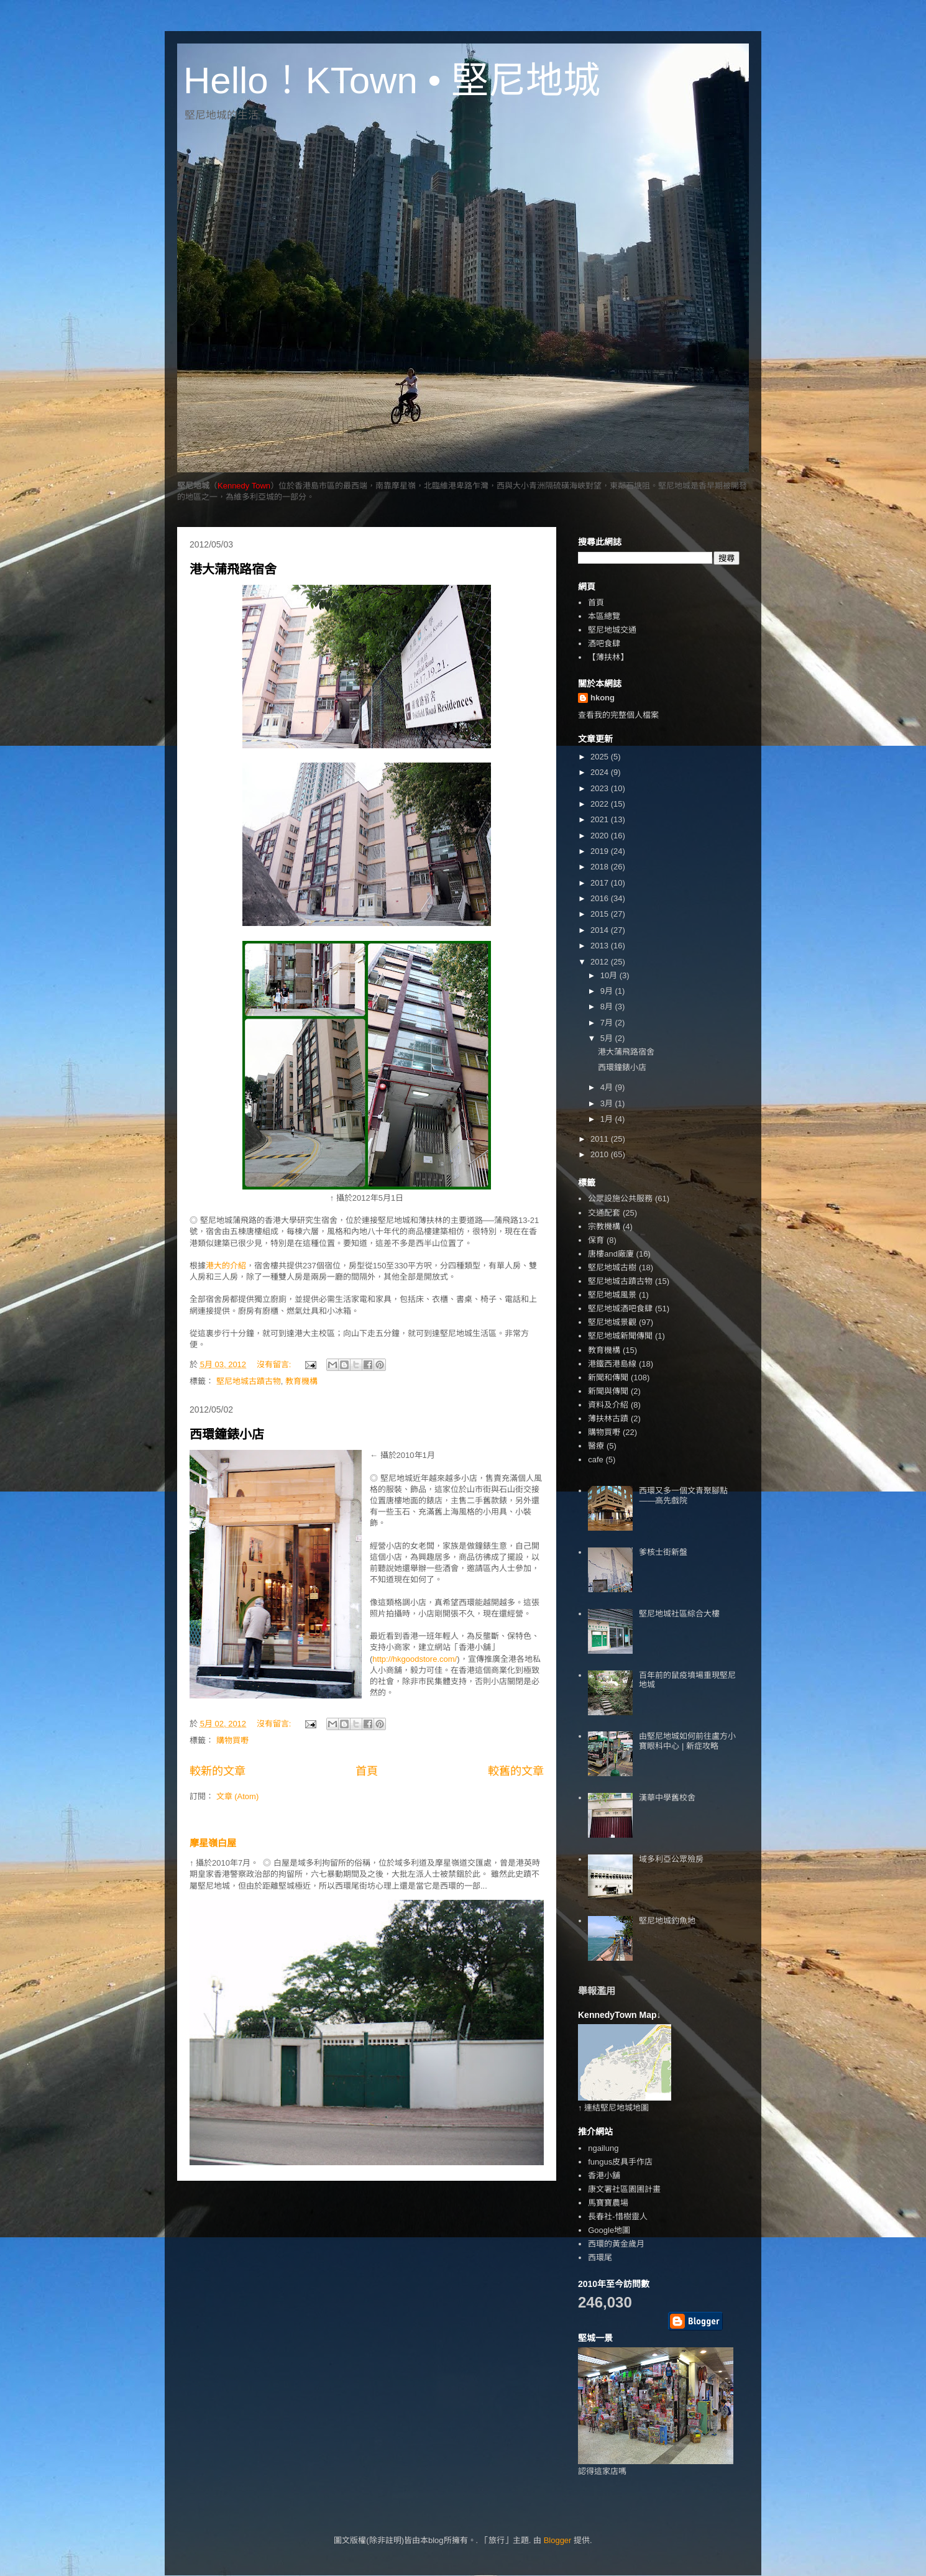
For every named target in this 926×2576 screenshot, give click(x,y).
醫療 (596, 1446)
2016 (600, 898)
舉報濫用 (596, 1991)
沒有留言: (275, 1364)
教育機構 (301, 1381)
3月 (607, 1103)
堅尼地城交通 (612, 630)
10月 (610, 975)
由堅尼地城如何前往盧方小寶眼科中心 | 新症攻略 (687, 1741)
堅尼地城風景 (612, 1294)
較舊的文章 (516, 1771)
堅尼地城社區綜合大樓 (679, 1613)
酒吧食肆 (604, 643)
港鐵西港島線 (612, 1363)
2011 (600, 1139)
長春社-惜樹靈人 (617, 2216)
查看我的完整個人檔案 (618, 715)
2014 (600, 930)
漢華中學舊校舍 (667, 1797)
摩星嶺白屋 (213, 1843)
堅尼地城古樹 (612, 1267)
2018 (600, 866)
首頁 (366, 1771)
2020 (600, 835)
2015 (600, 914)
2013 (600, 945)
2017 (600, 882)
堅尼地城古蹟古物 (248, 1381)
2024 (600, 772)
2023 (600, 788)
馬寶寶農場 (608, 2202)
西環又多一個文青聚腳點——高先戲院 (683, 1495)
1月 (607, 1119)
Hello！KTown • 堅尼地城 (391, 80)
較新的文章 (217, 1771)
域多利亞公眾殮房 (671, 1859)
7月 (607, 1022)
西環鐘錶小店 (227, 1434)
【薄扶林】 (608, 657)
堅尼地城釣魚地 (667, 1920)
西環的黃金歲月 (616, 2243)
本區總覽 (604, 616)
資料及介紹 (608, 1404)
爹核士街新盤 (663, 1552)
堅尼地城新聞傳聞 (620, 1336)
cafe (595, 1459)
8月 (607, 1006)
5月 (607, 1038)
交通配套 (604, 1212)
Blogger (558, 2540)
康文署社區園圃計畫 (624, 2189)
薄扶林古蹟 (608, 1418)
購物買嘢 (232, 1740)
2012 (600, 961)
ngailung (603, 2148)
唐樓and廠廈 (611, 1253)
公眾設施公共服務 (620, 1198)
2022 (600, 804)
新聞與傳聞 (608, 1391)
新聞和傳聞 (608, 1377)
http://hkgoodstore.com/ (414, 1659)
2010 (600, 1154)
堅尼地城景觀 (612, 1322)
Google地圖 (609, 2230)
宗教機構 (604, 1226)
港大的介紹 (226, 1265)
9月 (607, 991)
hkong (602, 697)
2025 (600, 756)
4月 (607, 1087)
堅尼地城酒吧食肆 (620, 1308)
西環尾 (600, 2257)
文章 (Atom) (237, 1796)
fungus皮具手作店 (620, 2161)
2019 (600, 851)
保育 (596, 1240)
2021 (600, 819)
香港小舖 (604, 2175)
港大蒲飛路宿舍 (233, 569)
